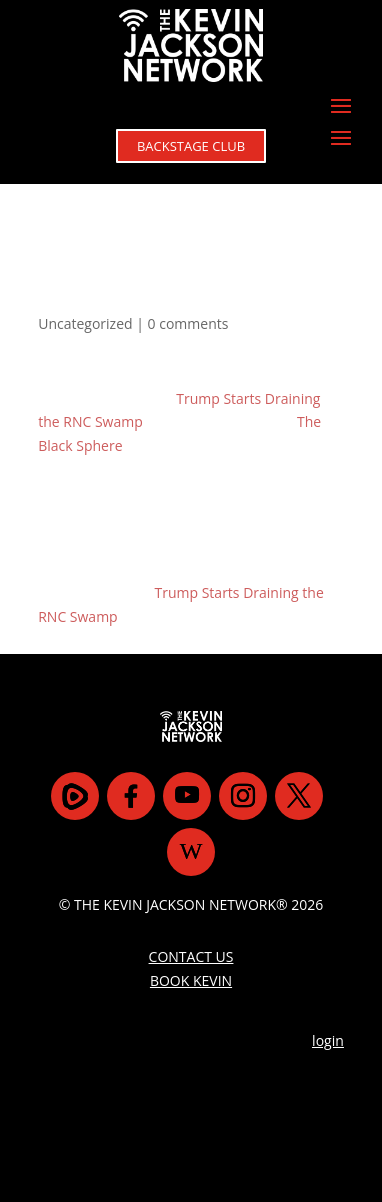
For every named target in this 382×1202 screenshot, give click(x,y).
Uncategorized (85, 323)
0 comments (188, 323)
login (328, 1040)
